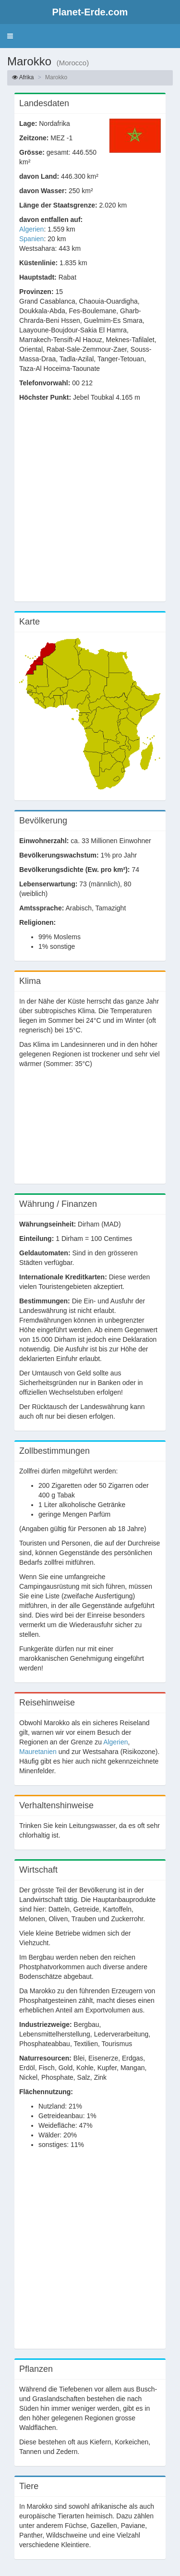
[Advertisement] (90, 507)
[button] (10, 36)
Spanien (31, 239)
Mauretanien (38, 1751)
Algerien (31, 229)
